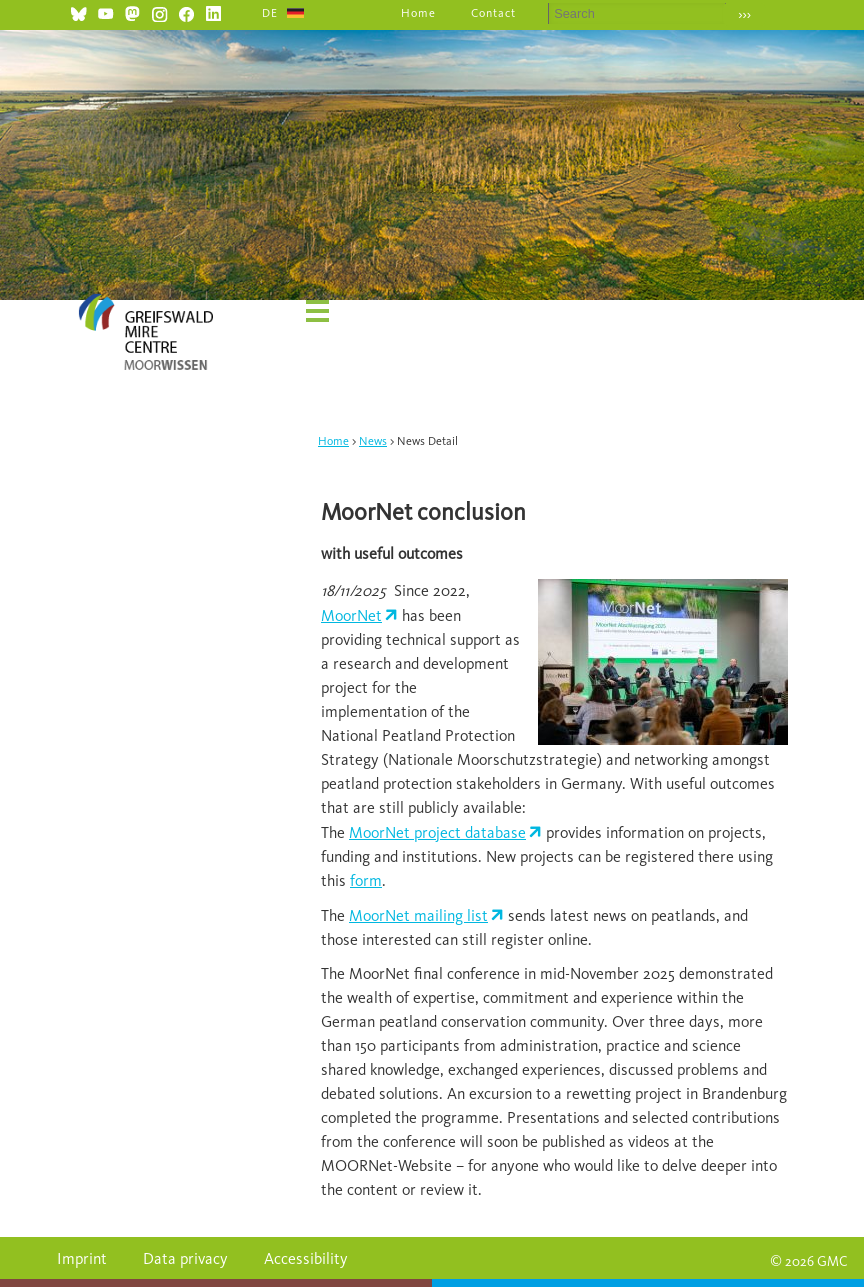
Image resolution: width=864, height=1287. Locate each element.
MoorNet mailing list (418, 915)
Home (418, 13)
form (366, 880)
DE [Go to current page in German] (270, 13)
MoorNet (351, 615)
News (373, 441)
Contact (493, 13)
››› (744, 14)
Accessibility (306, 1258)
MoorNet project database (437, 832)
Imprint (82, 1258)
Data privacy (185, 1258)
